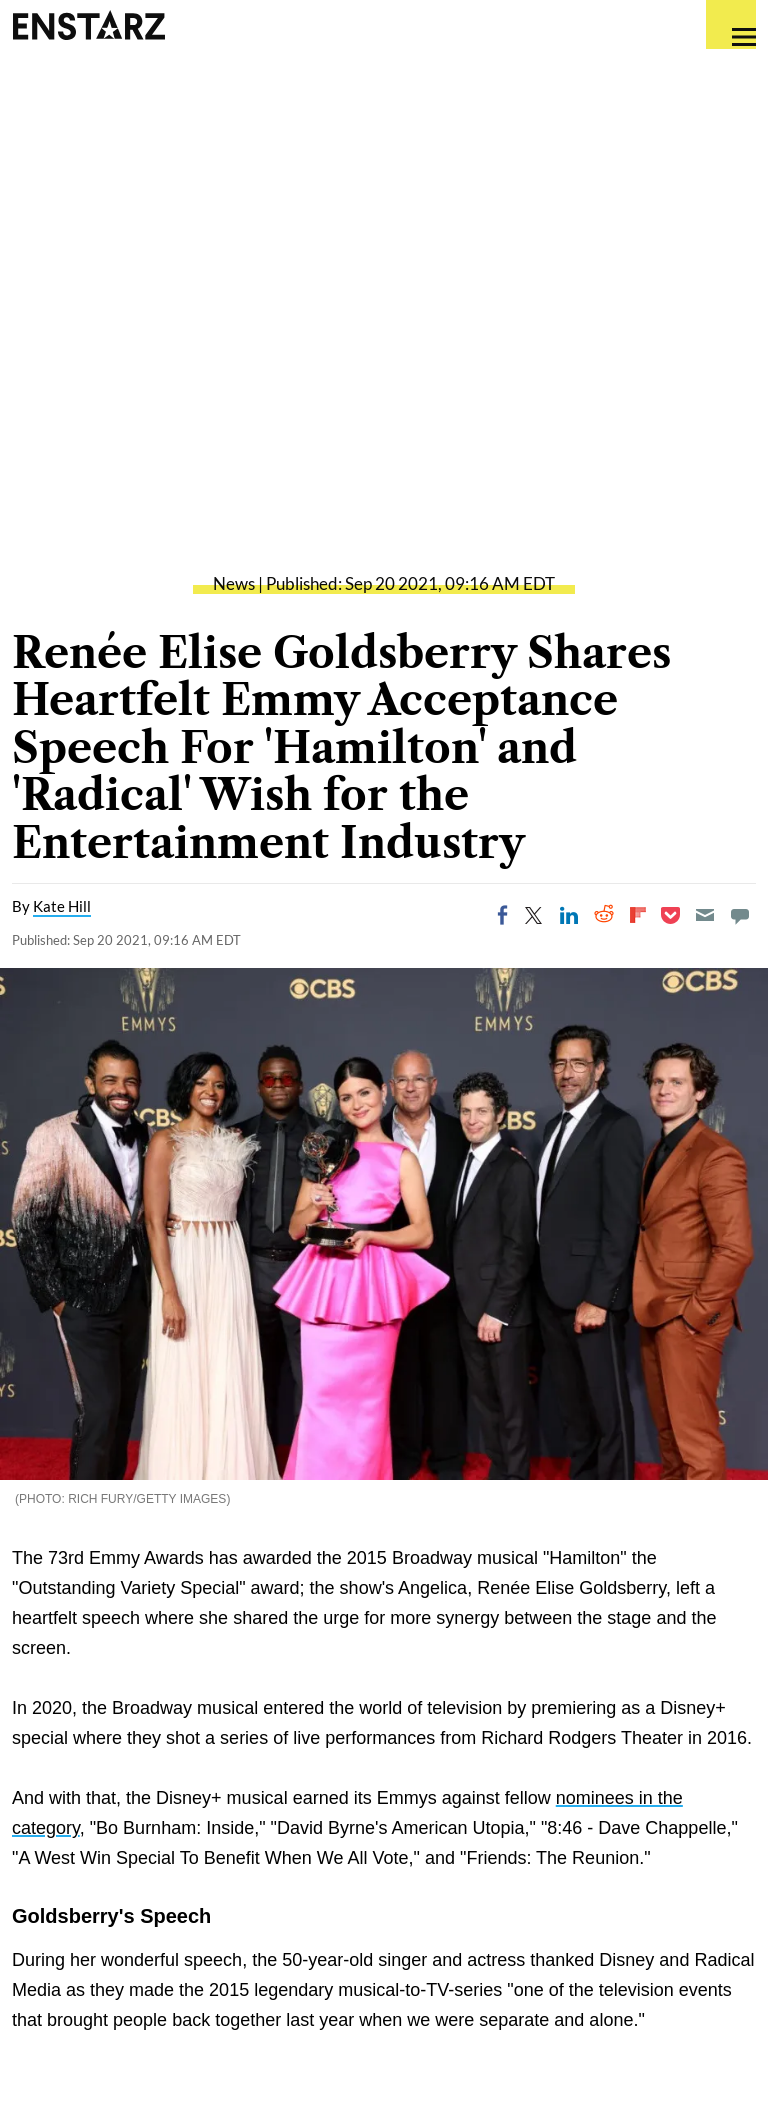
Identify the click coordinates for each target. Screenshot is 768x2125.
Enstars (88, 25)
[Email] (705, 915)
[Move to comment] (740, 915)
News (234, 583)
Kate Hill (62, 906)
